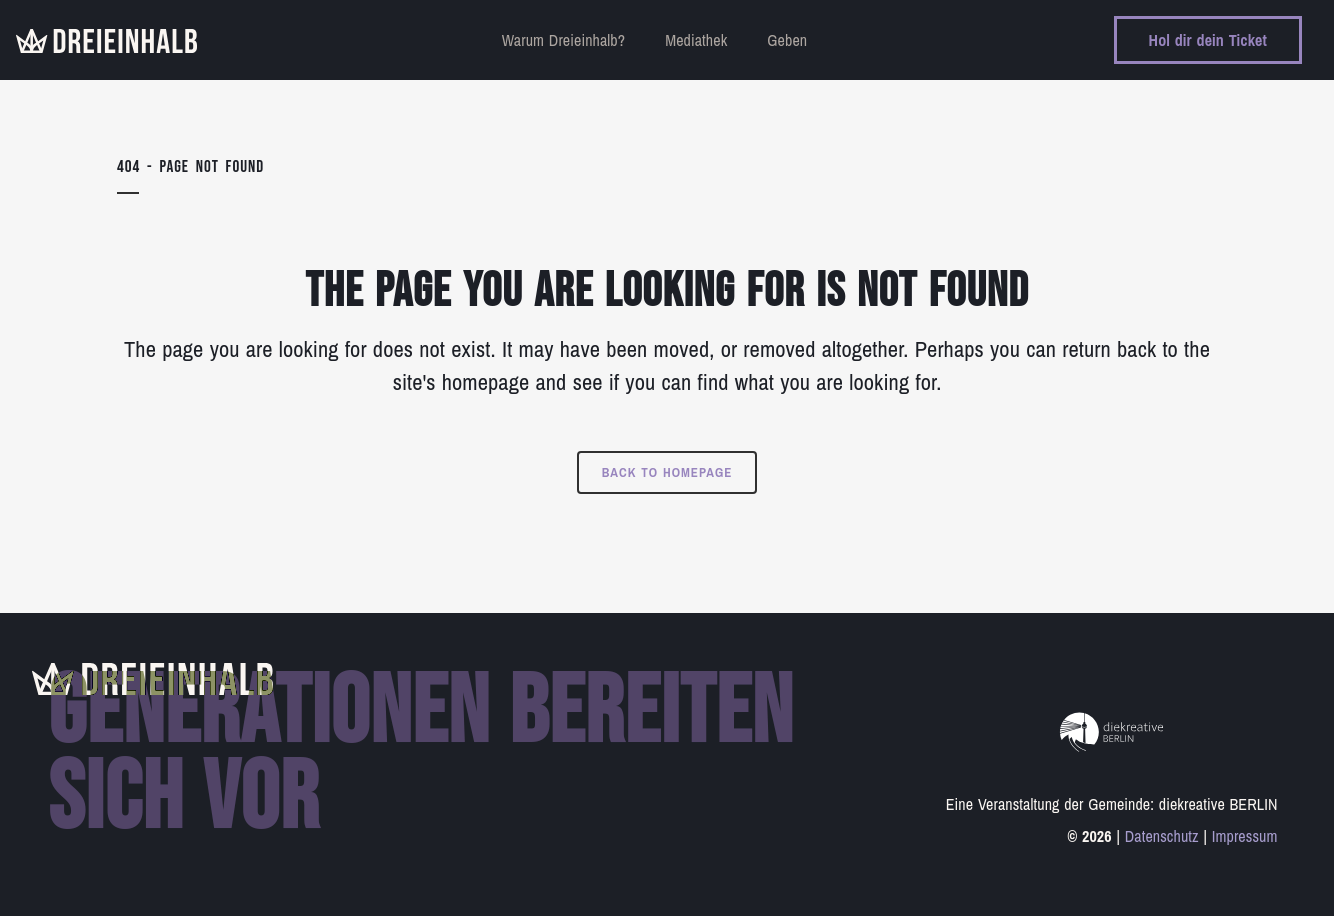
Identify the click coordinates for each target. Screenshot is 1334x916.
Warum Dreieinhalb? (563, 40)
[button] (44, 872)
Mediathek (696, 40)
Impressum (1245, 836)
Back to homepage (667, 472)
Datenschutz (1162, 836)
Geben (787, 40)
